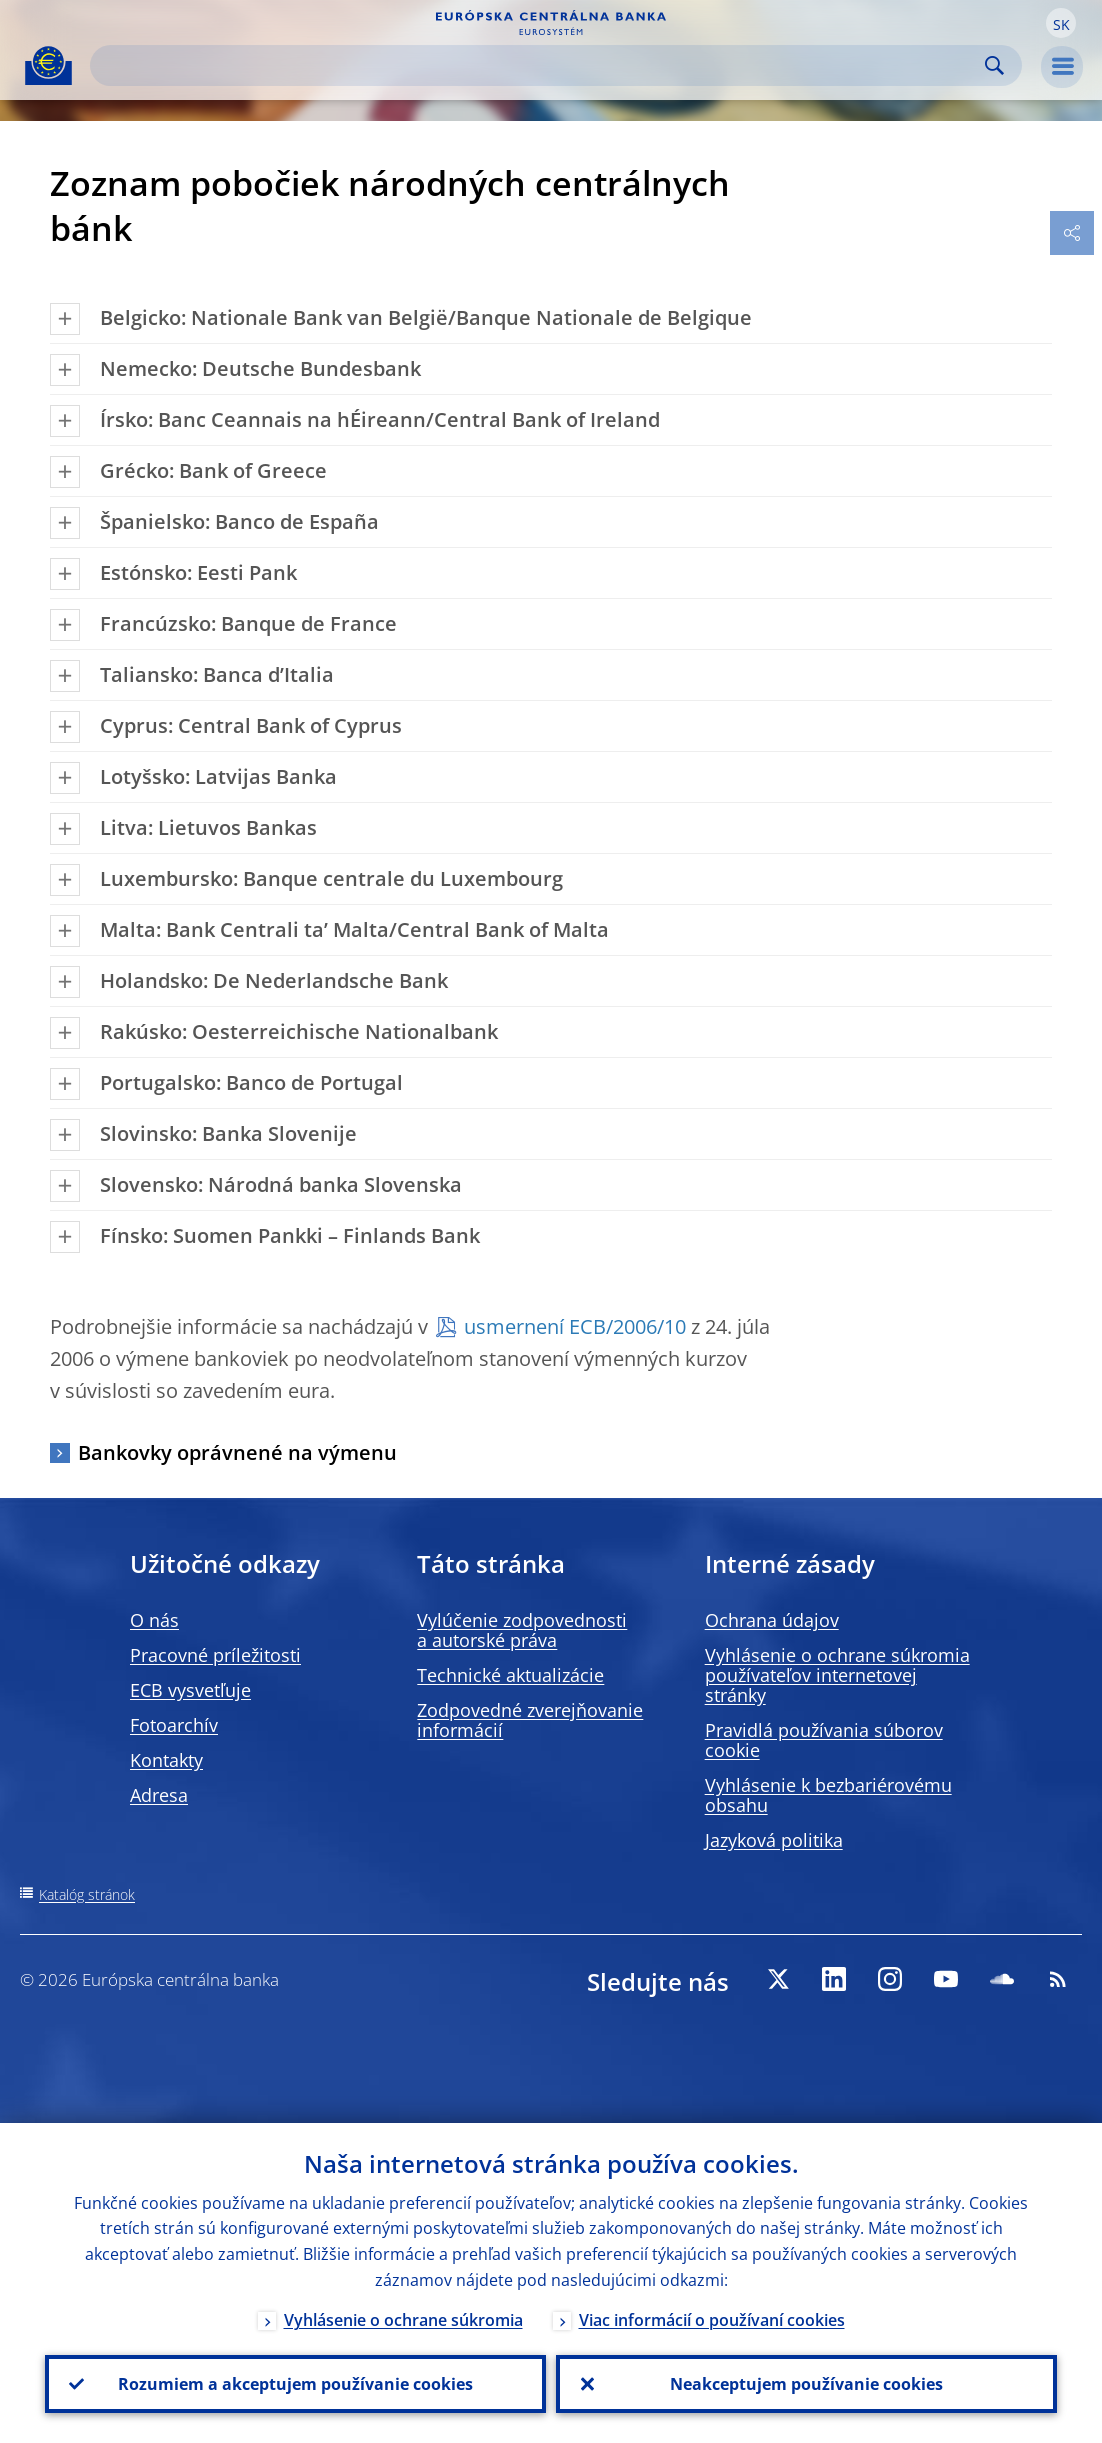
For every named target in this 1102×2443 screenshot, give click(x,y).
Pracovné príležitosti (215, 1655)
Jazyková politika (774, 1840)
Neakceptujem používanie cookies (806, 2384)
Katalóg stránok (87, 1894)
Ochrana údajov (772, 1620)
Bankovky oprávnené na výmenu (237, 1452)
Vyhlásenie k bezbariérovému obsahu (828, 1795)
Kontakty (166, 1760)
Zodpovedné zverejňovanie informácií (530, 1720)
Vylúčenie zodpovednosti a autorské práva (522, 1630)
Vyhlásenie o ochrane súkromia (403, 2320)
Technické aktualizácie (510, 1675)
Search (994, 65)
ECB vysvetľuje (190, 1690)
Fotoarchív (174, 1725)
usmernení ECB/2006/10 (575, 1326)
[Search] (540, 65)
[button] (1061, 23)
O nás (154, 1620)
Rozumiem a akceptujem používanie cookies (295, 2384)
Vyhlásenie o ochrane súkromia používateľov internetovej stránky (837, 1675)
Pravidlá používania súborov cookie (824, 1740)
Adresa (159, 1795)
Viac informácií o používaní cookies (712, 2320)
